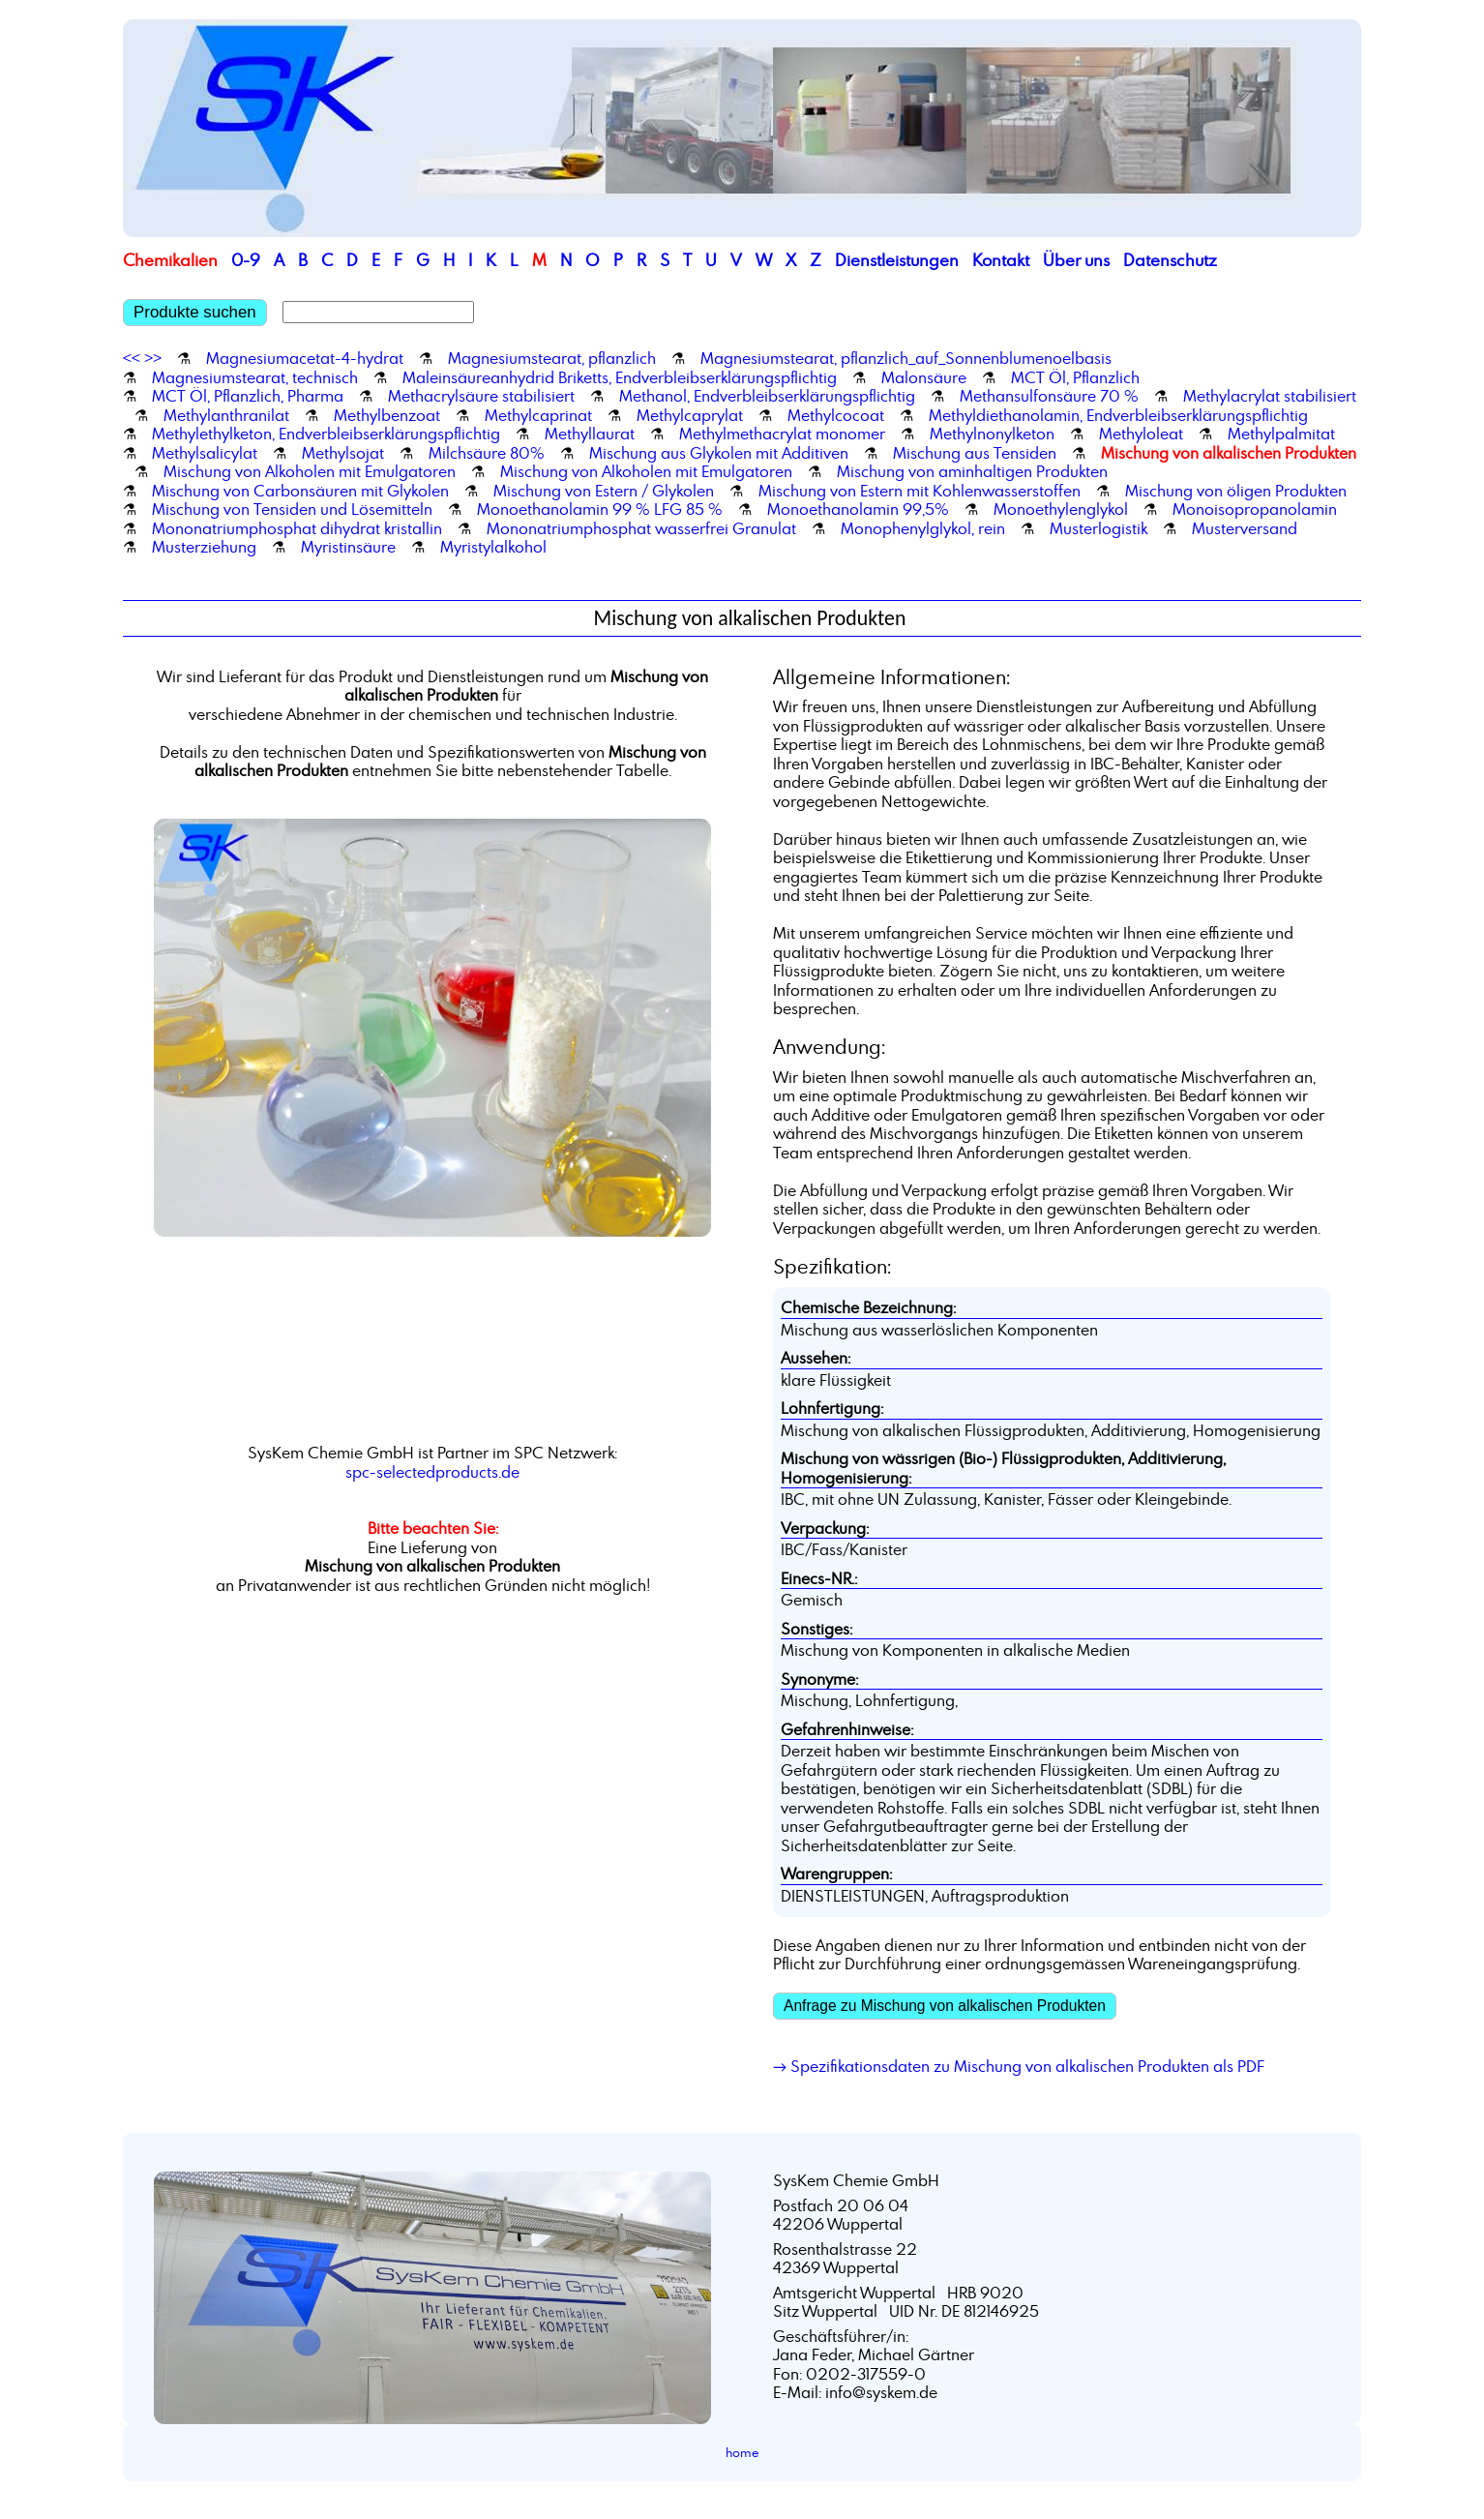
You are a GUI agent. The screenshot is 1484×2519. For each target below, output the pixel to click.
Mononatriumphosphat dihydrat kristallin (297, 528)
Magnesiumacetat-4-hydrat (304, 358)
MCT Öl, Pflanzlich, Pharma (247, 395)
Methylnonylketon (992, 433)
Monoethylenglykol (1061, 509)
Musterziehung (204, 546)
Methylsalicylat (204, 453)
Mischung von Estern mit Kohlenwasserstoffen (919, 490)
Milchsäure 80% (487, 453)
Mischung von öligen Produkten (1236, 490)
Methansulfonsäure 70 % (1049, 395)
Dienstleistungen (897, 260)
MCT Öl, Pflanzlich (1075, 377)
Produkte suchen (195, 312)
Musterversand (1244, 528)
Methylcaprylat (690, 415)
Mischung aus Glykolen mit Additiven (718, 453)
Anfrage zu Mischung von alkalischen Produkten (945, 2005)
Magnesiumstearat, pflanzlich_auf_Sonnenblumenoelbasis (906, 358)
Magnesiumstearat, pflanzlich (552, 358)
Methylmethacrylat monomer (782, 433)
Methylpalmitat (1281, 433)
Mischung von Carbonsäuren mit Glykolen (300, 490)
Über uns (1076, 260)
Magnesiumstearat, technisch (255, 377)
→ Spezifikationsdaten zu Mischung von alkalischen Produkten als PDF (1018, 2066)
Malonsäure (923, 377)
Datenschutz (1170, 260)
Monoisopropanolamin (1254, 509)
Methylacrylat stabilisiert (1269, 395)
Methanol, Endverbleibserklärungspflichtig (767, 395)
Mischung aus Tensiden (974, 453)
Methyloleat (1141, 433)
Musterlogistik (1098, 528)
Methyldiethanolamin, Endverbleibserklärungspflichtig (1118, 415)
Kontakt (1000, 260)
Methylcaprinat (538, 415)
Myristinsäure (348, 546)
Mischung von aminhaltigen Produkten (972, 471)
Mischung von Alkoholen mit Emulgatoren (309, 471)
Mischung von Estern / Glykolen (603, 490)
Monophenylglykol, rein (923, 528)
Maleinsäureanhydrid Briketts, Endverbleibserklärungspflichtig (619, 377)
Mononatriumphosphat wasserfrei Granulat (641, 528)
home (742, 2452)
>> (153, 358)
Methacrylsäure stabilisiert (481, 395)
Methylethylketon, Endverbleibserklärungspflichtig (326, 433)
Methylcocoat (835, 415)
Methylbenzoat (387, 415)
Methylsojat (343, 453)
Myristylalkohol (493, 546)
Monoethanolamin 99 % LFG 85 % (600, 509)
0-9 (245, 260)
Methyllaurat (590, 433)
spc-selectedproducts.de (432, 1472)
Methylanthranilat (226, 415)
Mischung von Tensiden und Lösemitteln (292, 509)
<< (131, 358)
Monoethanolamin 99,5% (858, 509)
